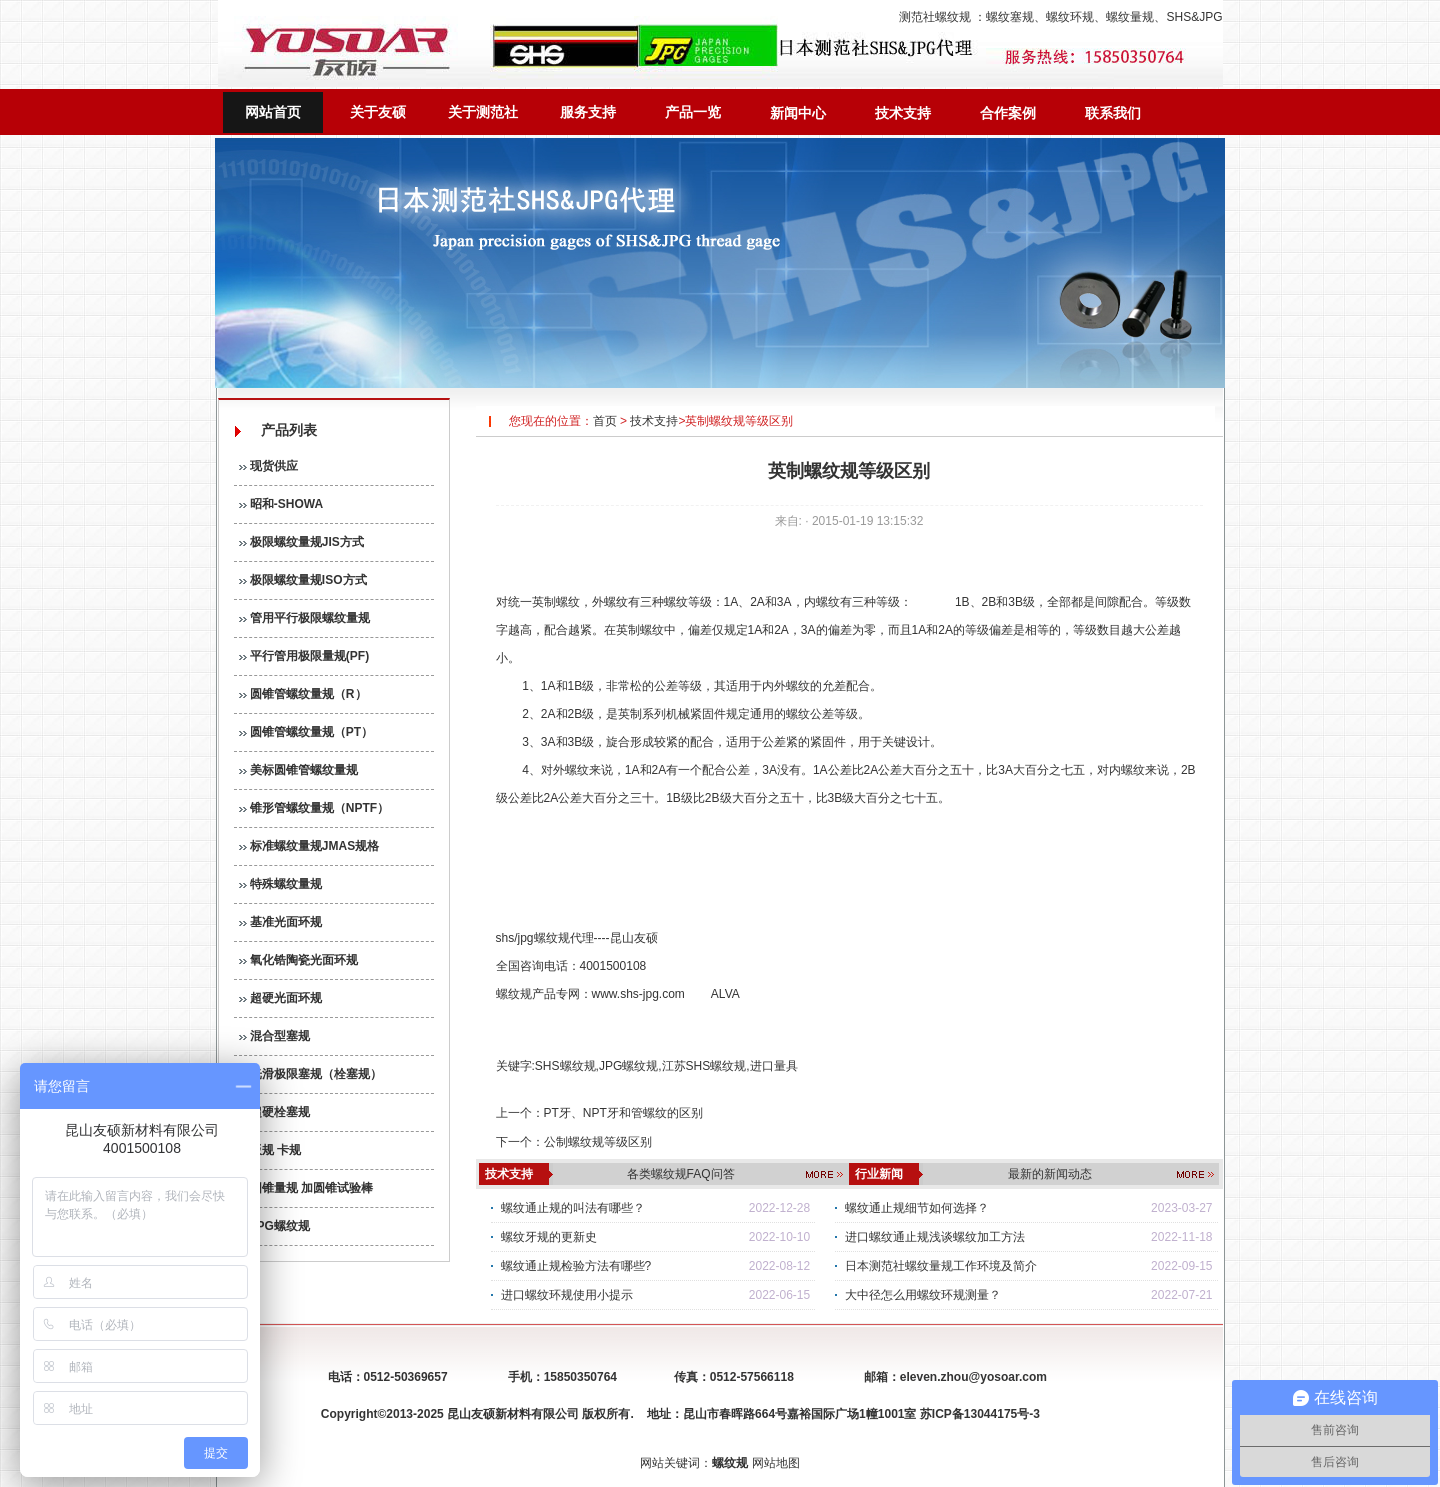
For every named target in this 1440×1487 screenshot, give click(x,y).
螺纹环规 (1070, 17)
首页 (605, 421)
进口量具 (774, 1066)
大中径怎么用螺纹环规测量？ (923, 1295)
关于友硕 (378, 112)
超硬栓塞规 (274, 1112)
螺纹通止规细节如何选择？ (917, 1208)
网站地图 (776, 1463)
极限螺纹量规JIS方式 (301, 542)
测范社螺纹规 (935, 17)
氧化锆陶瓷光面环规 (298, 960)
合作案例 (1008, 113)
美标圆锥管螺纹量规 (298, 770)
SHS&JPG (1194, 17)
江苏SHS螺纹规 (704, 1066)
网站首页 (273, 112)
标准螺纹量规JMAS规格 (309, 846)
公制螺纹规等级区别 (598, 1142)
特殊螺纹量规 (280, 884)
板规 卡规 (270, 1150)
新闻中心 (798, 113)
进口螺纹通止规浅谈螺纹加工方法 (935, 1237)
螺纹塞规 (1010, 17)
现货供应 (268, 466)
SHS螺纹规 (565, 1066)
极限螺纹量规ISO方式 (303, 580)
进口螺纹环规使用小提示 (567, 1295)
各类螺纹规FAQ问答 (681, 1174)
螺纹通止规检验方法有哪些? (576, 1266)
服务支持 (588, 112)
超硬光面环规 (280, 998)
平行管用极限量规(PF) (304, 656)
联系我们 (1113, 113)
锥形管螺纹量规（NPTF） (314, 808)
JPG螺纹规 (274, 1226)
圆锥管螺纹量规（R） (303, 694)
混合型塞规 (274, 1036)
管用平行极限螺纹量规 (304, 618)
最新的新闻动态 (1050, 1174)
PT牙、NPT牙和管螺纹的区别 (623, 1113)
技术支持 (903, 113)
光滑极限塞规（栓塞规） (310, 1074)
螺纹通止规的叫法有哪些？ (573, 1208)
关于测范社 (483, 112)
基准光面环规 (280, 922)
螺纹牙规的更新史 (549, 1237)
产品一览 (693, 112)
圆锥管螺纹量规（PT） (306, 732)
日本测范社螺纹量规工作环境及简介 (941, 1266)
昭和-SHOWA (281, 504)
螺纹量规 (1130, 17)
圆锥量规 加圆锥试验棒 (306, 1188)
